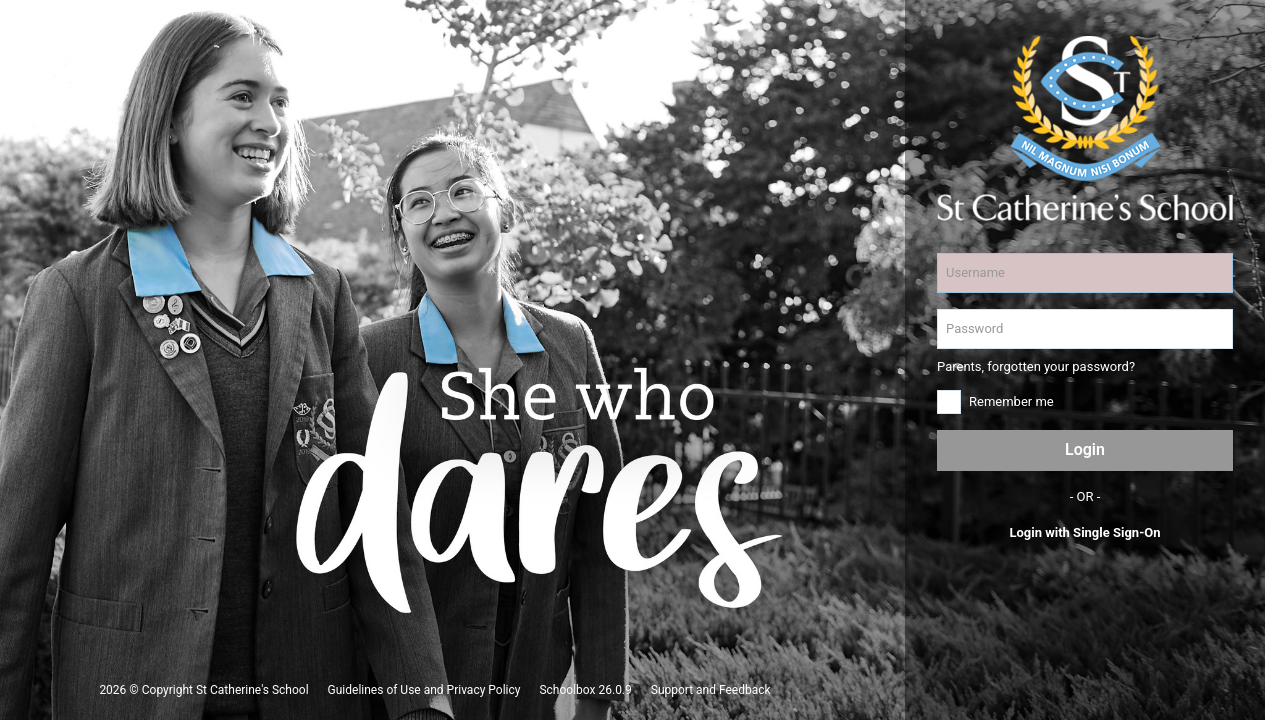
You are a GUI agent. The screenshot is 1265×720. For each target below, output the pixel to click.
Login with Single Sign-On (1084, 532)
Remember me (1011, 401)
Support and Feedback (711, 690)
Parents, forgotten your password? (1036, 366)
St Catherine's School (252, 690)
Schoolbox (567, 690)
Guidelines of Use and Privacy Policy (424, 690)
